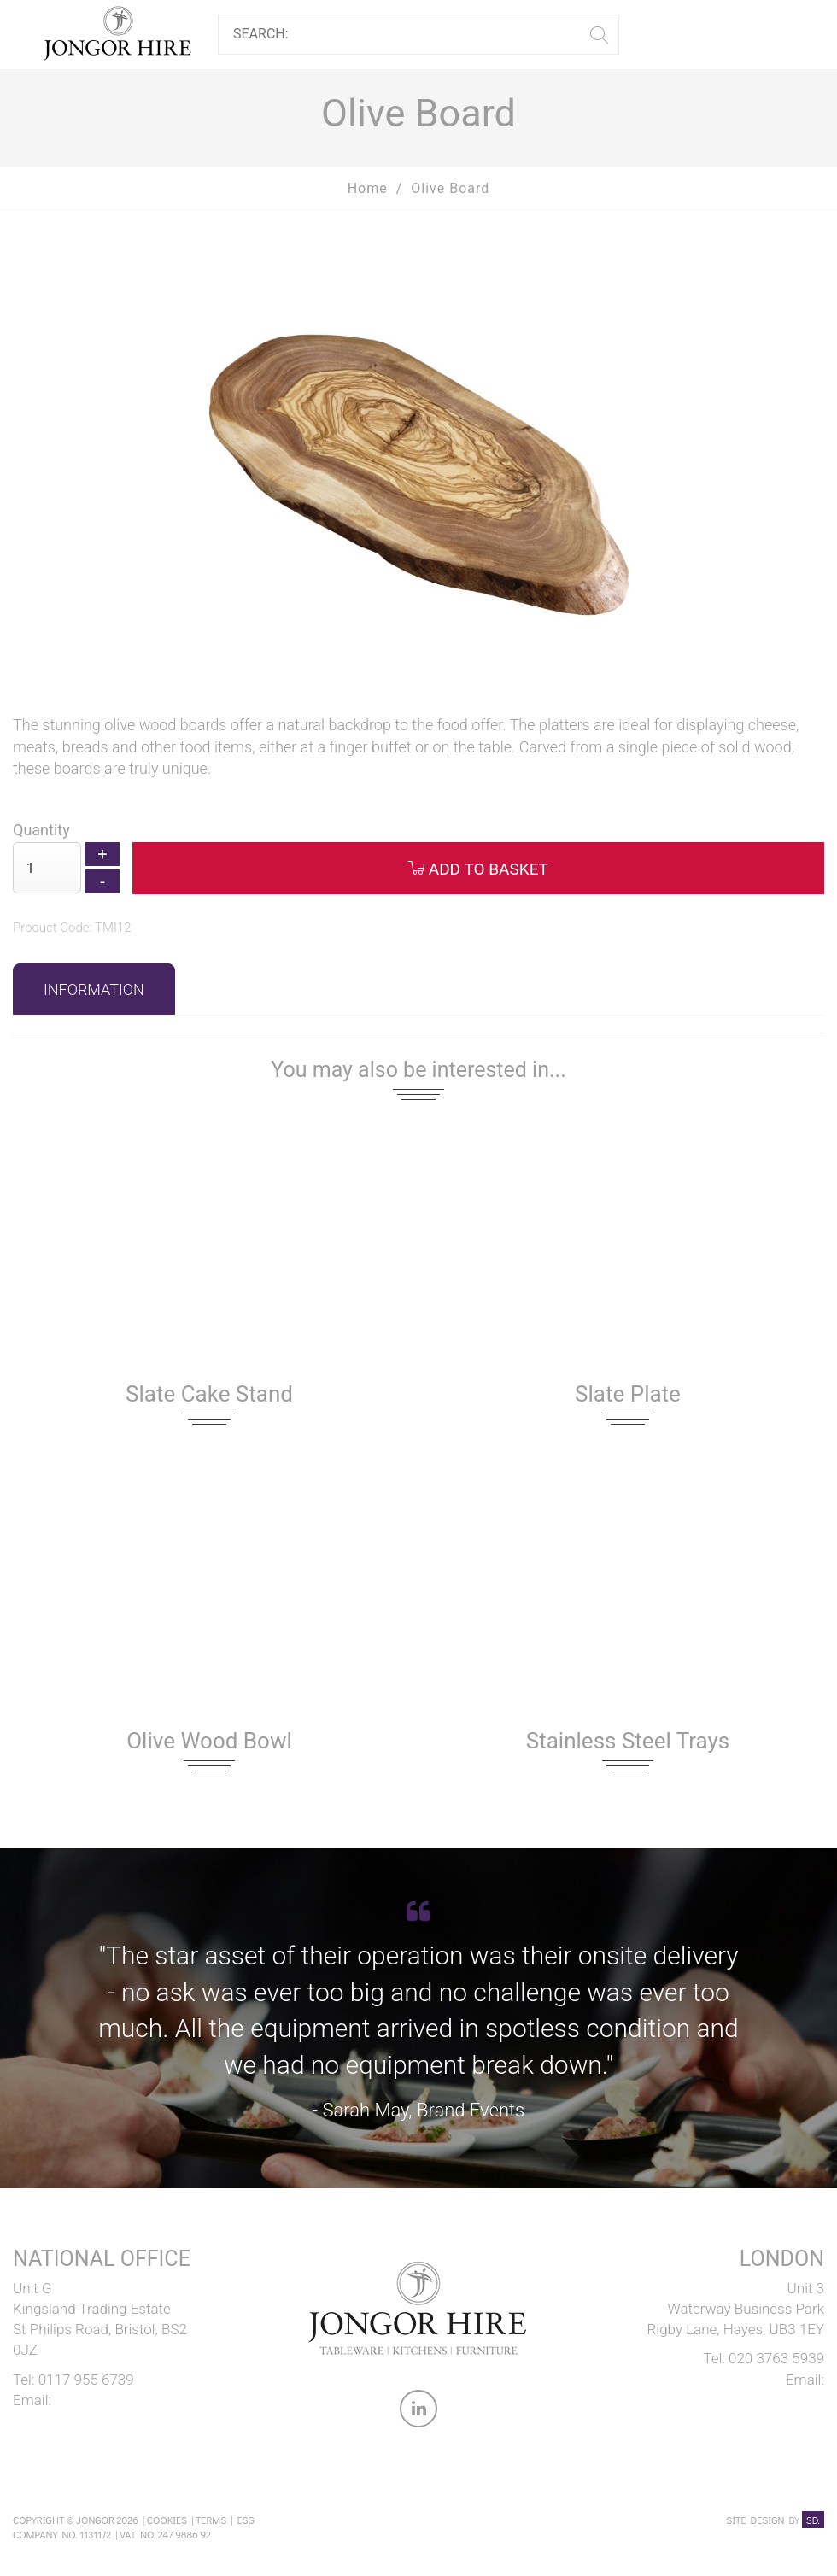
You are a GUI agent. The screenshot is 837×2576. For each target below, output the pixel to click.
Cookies (167, 2519)
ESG (245, 2519)
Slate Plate (628, 1394)
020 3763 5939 (776, 2358)
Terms (211, 2519)
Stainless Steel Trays (627, 1740)
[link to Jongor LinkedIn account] (418, 2411)
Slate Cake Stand (209, 1394)
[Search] (412, 34)
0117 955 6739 (86, 2379)
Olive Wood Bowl (209, 1740)
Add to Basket (478, 869)
